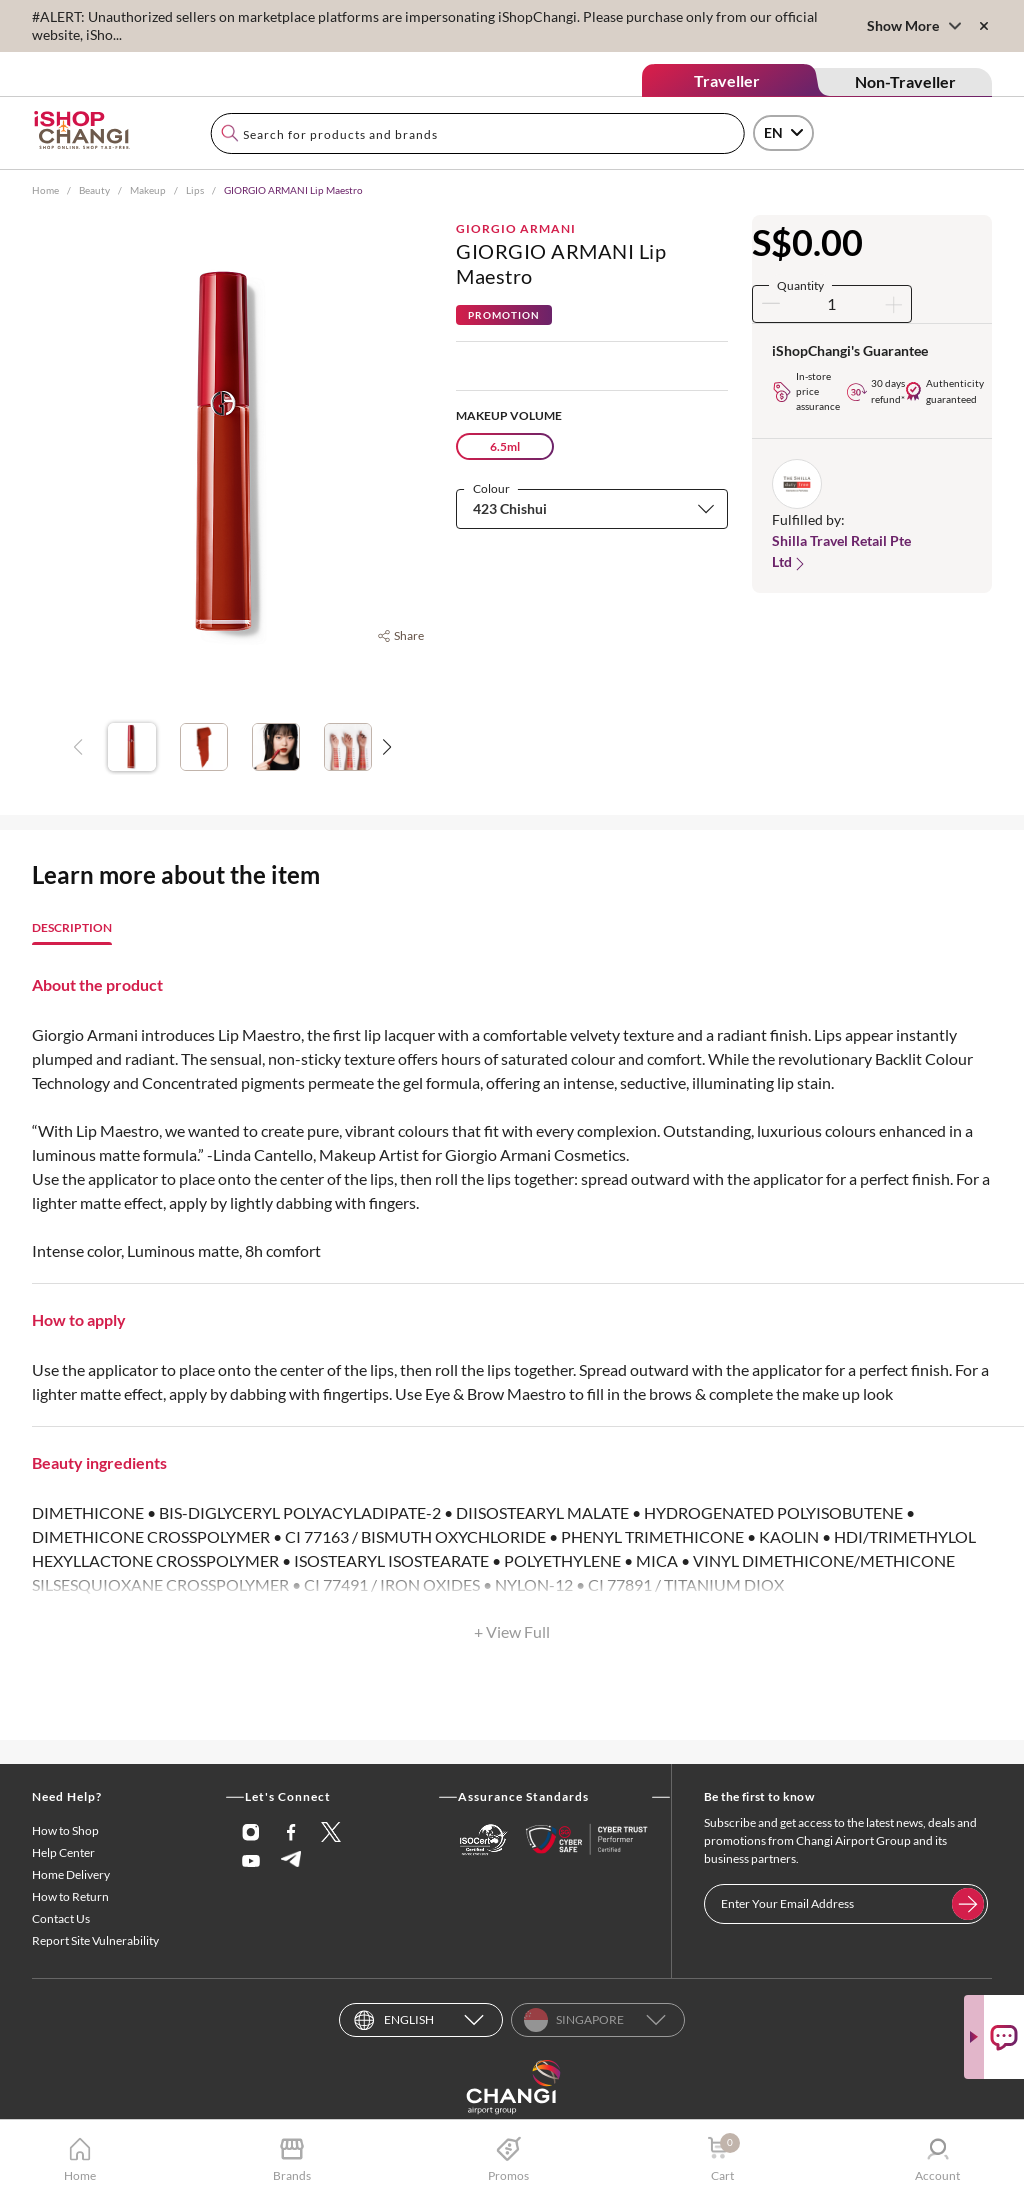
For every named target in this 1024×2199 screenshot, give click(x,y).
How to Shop (65, 1830)
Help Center (63, 1852)
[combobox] (477, 133)
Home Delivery (71, 1874)
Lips (195, 190)
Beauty (94, 190)
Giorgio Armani (516, 228)
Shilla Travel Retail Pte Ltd (841, 552)
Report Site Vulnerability (95, 1940)
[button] (592, 508)
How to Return (70, 1896)
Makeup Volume (509, 415)
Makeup (148, 190)
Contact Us (61, 1918)
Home (45, 190)
